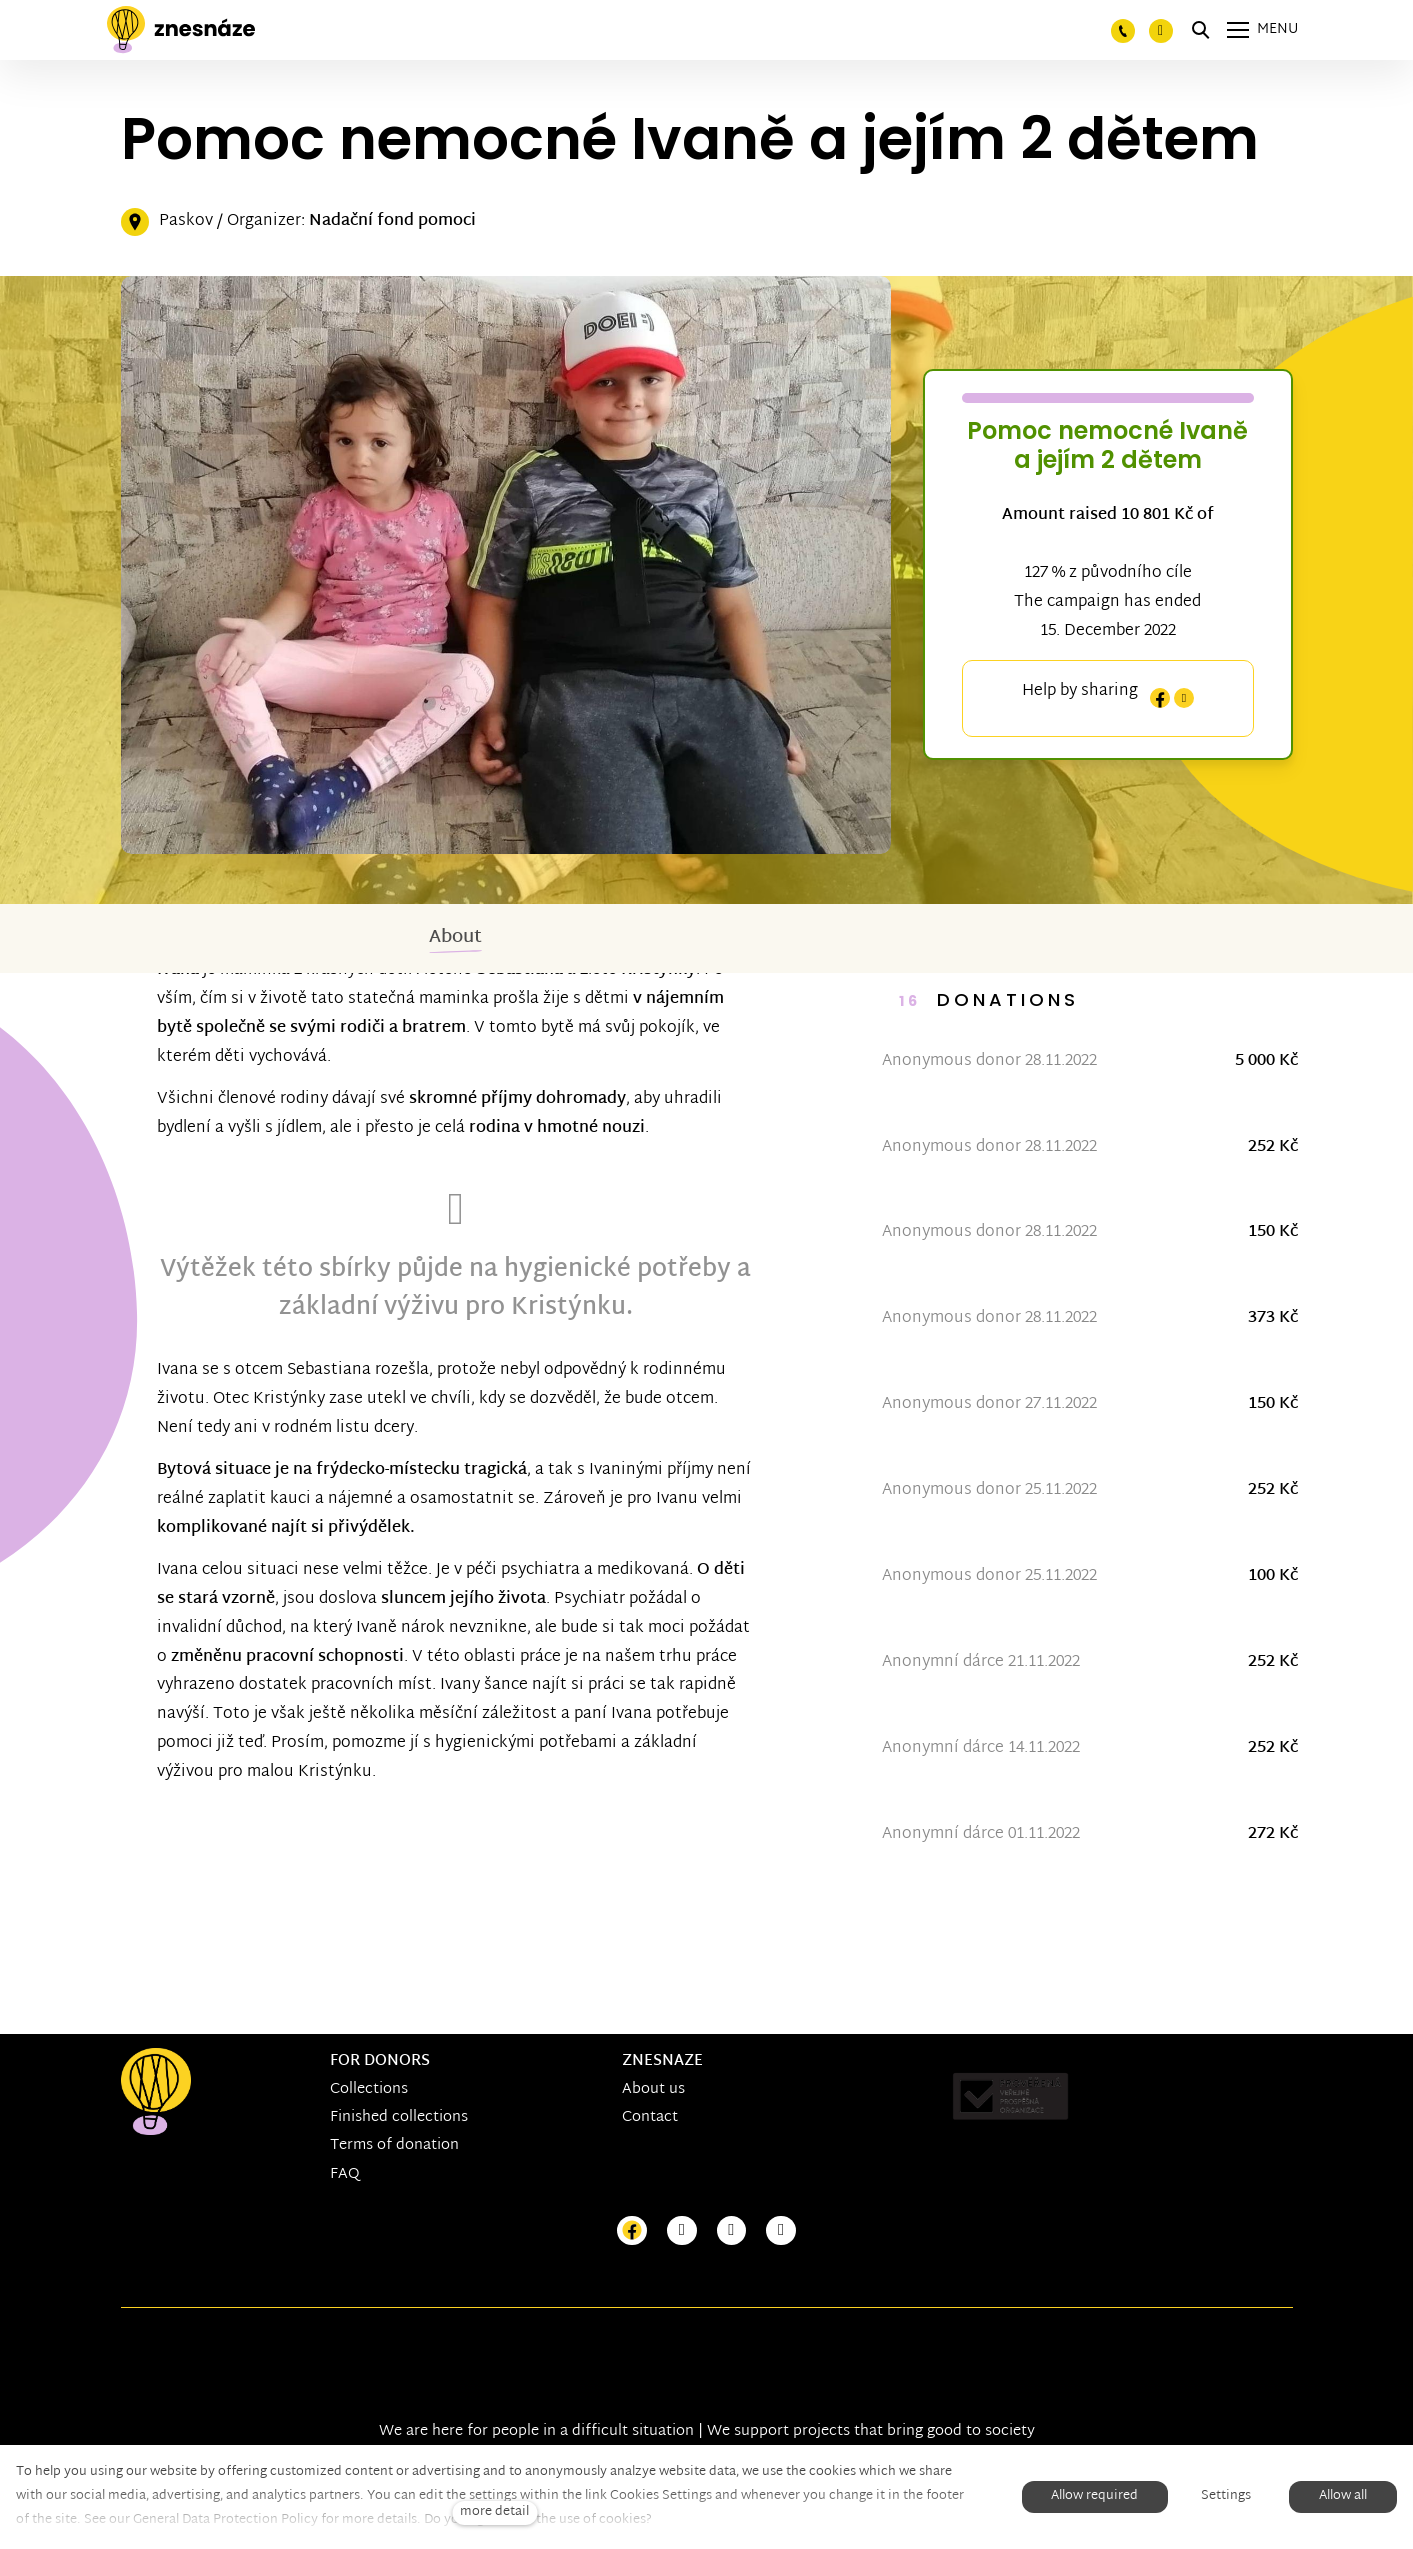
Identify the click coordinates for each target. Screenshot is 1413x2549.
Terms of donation (394, 2146)
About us (653, 2090)
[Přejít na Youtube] (732, 2231)
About (455, 937)
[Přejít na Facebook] (632, 2231)
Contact (650, 2118)
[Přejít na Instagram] (682, 2231)
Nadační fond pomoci (392, 221)
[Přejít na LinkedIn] (781, 2231)
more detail (494, 2512)
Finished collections (399, 2118)
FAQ (345, 2174)
